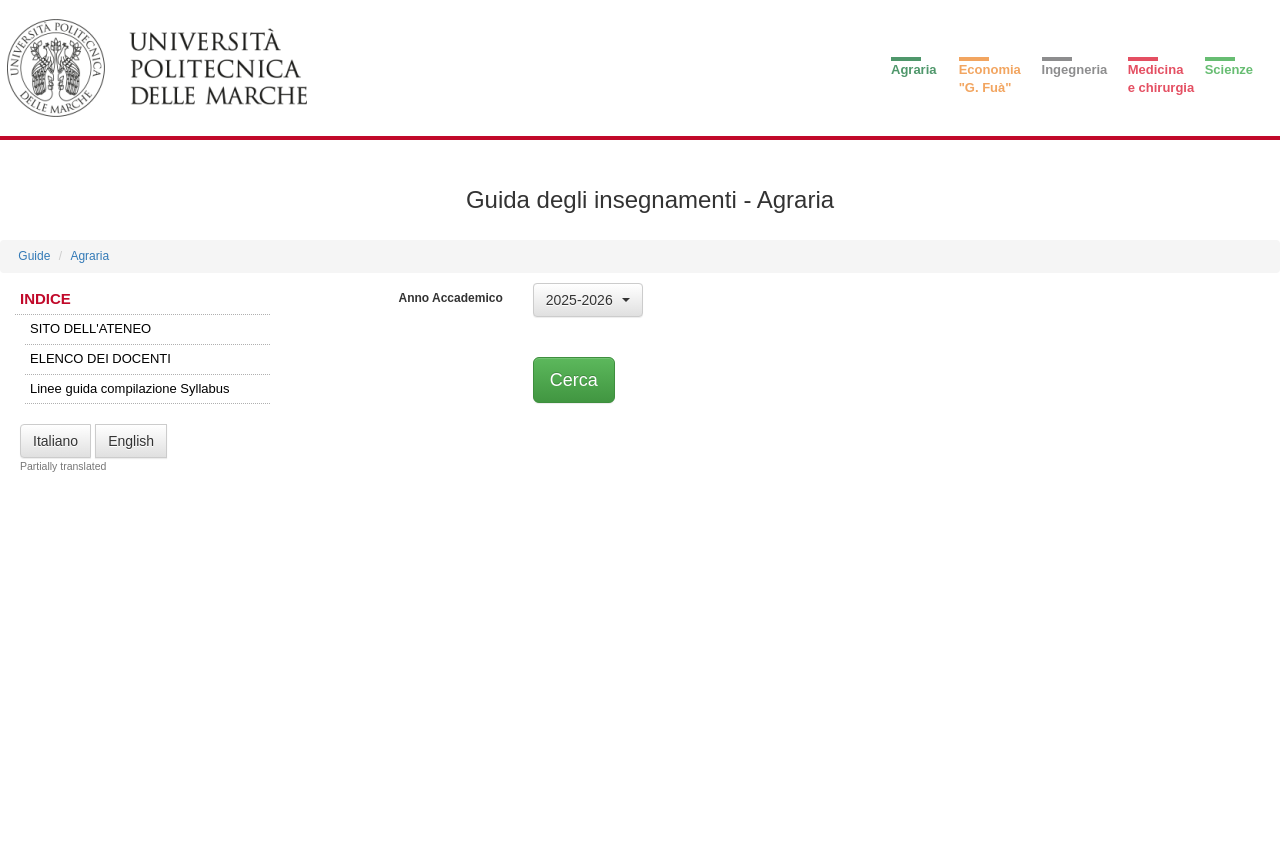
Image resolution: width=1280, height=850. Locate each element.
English (131, 441)
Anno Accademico (450, 298)
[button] (588, 300)
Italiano (55, 441)
